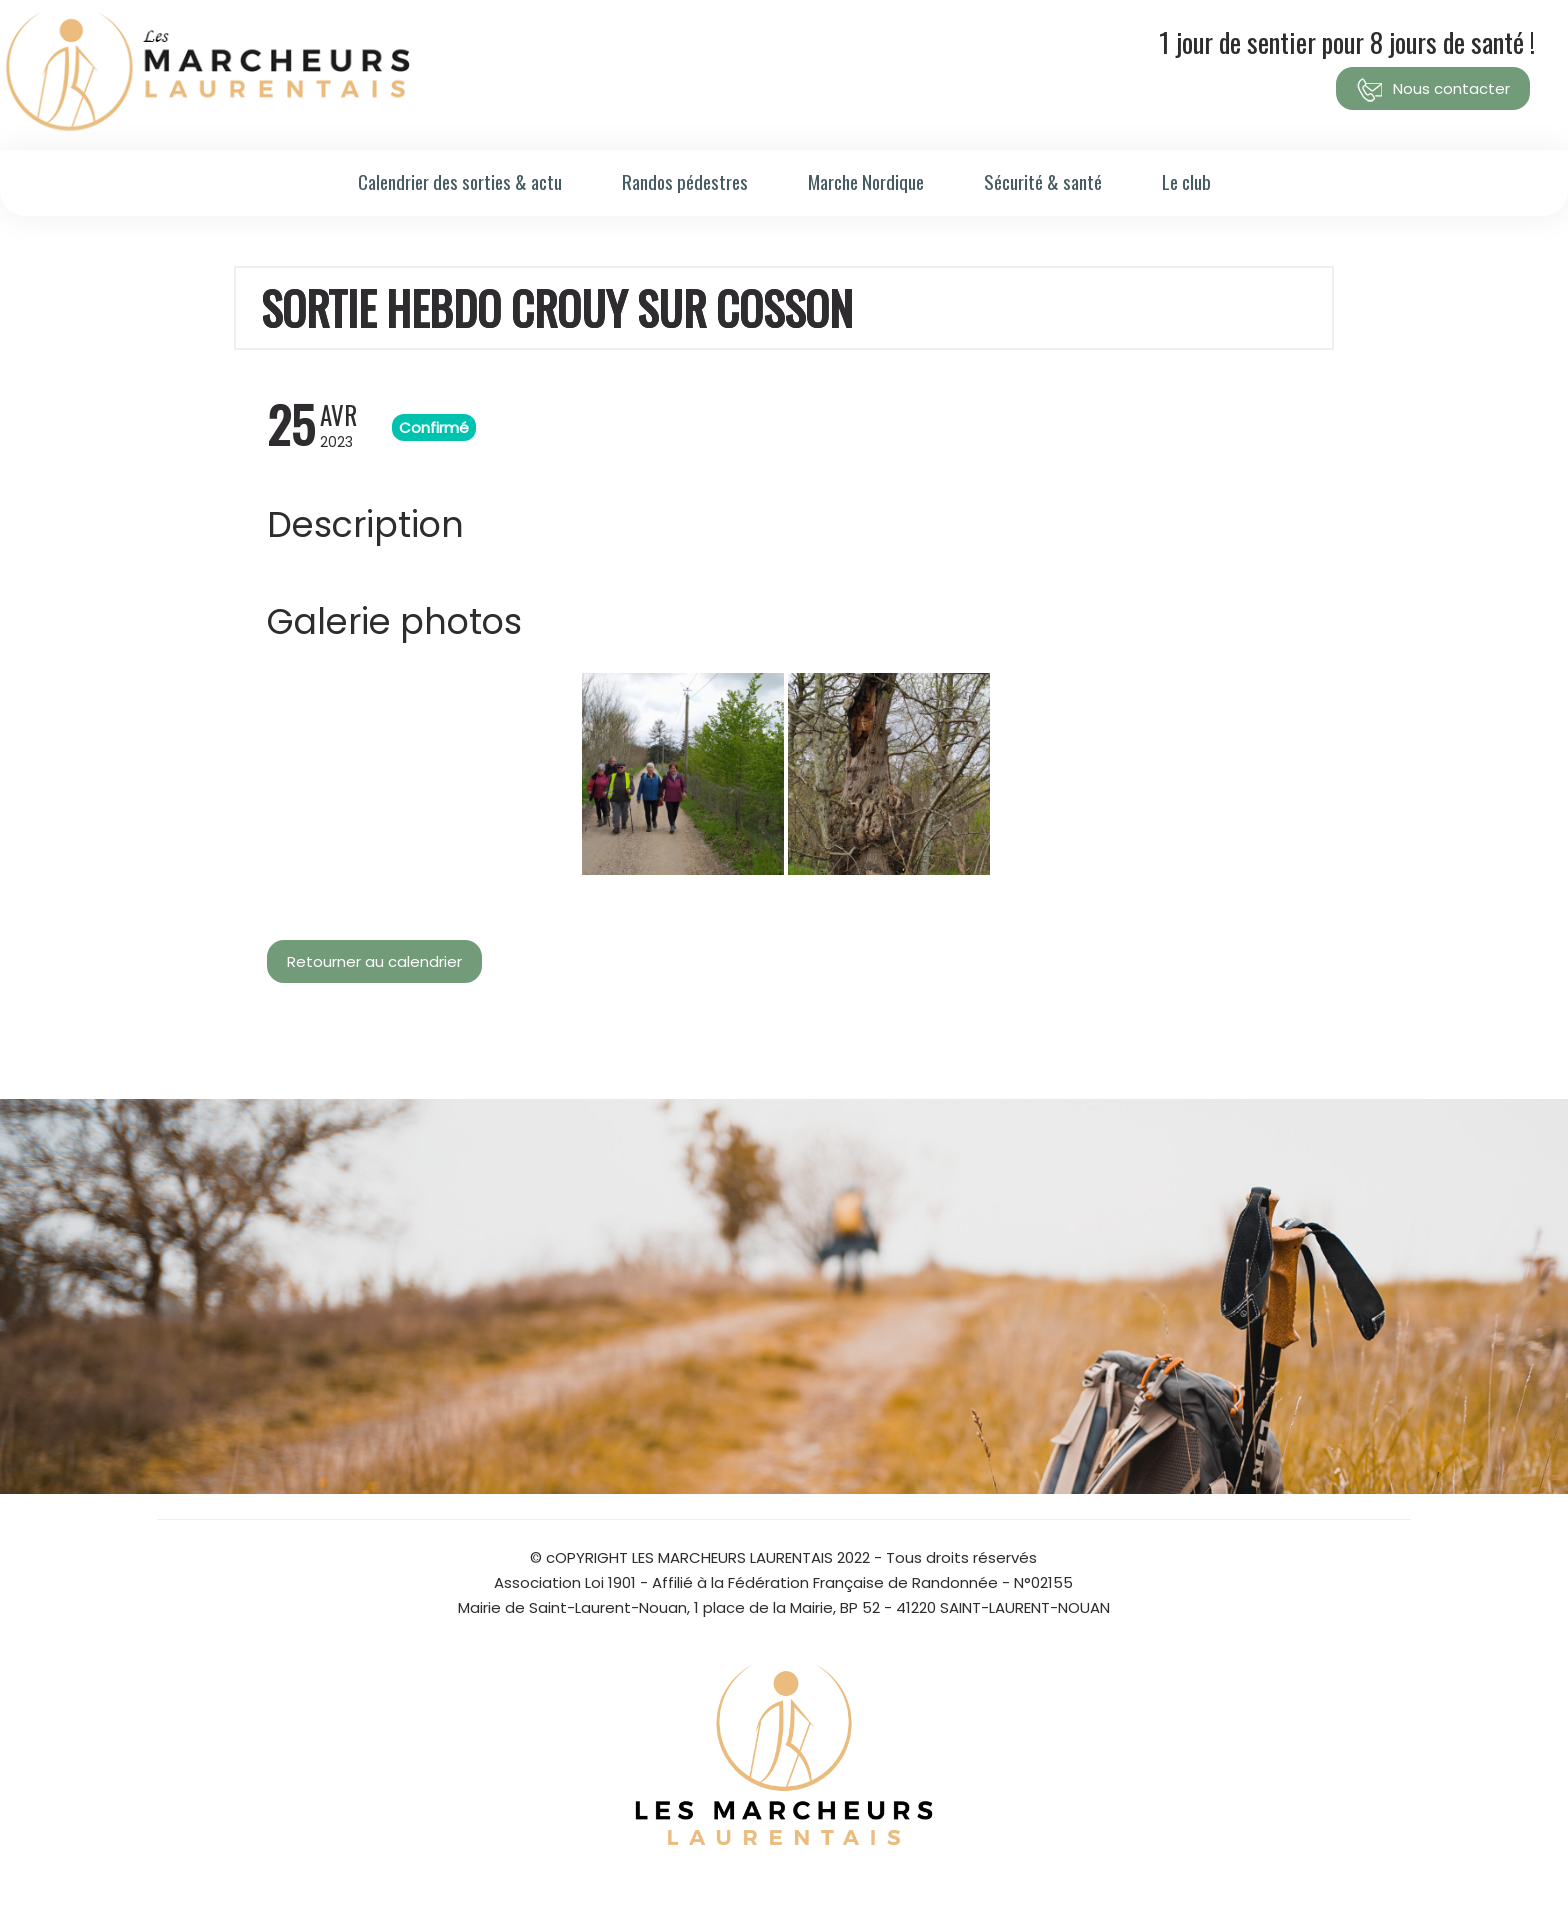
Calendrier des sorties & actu (460, 181)
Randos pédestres (685, 181)
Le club (1186, 181)
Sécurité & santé (1043, 181)
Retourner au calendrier (374, 961)
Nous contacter (1433, 90)
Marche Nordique (866, 181)
